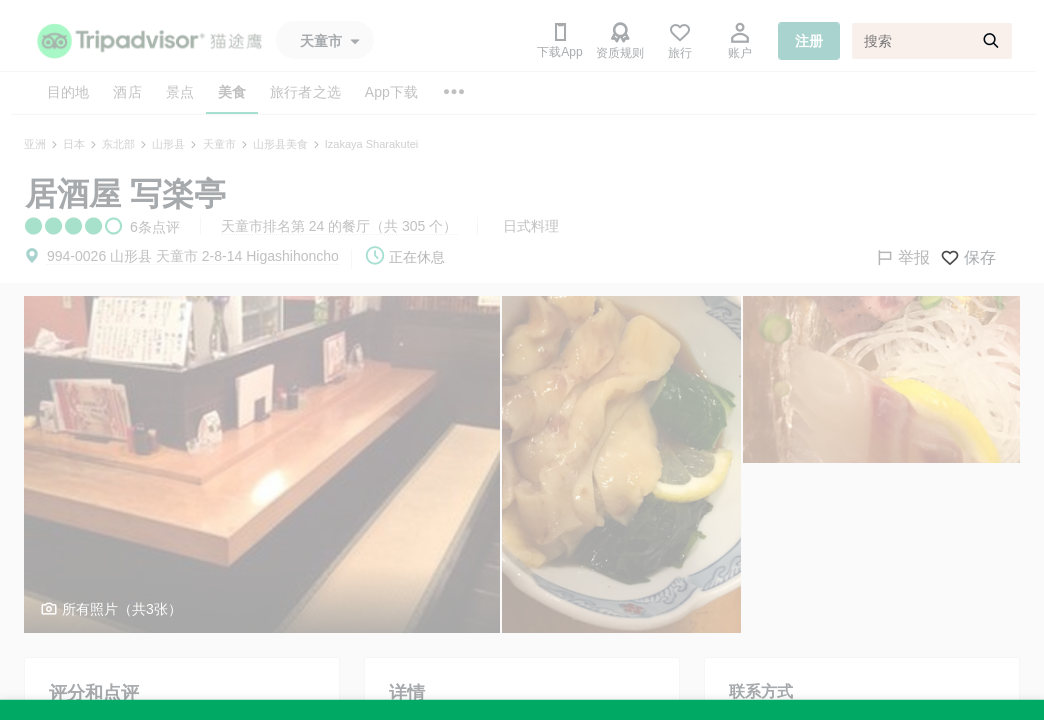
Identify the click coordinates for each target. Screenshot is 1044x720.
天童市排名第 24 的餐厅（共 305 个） (339, 226)
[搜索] (932, 41)
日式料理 (531, 226)
